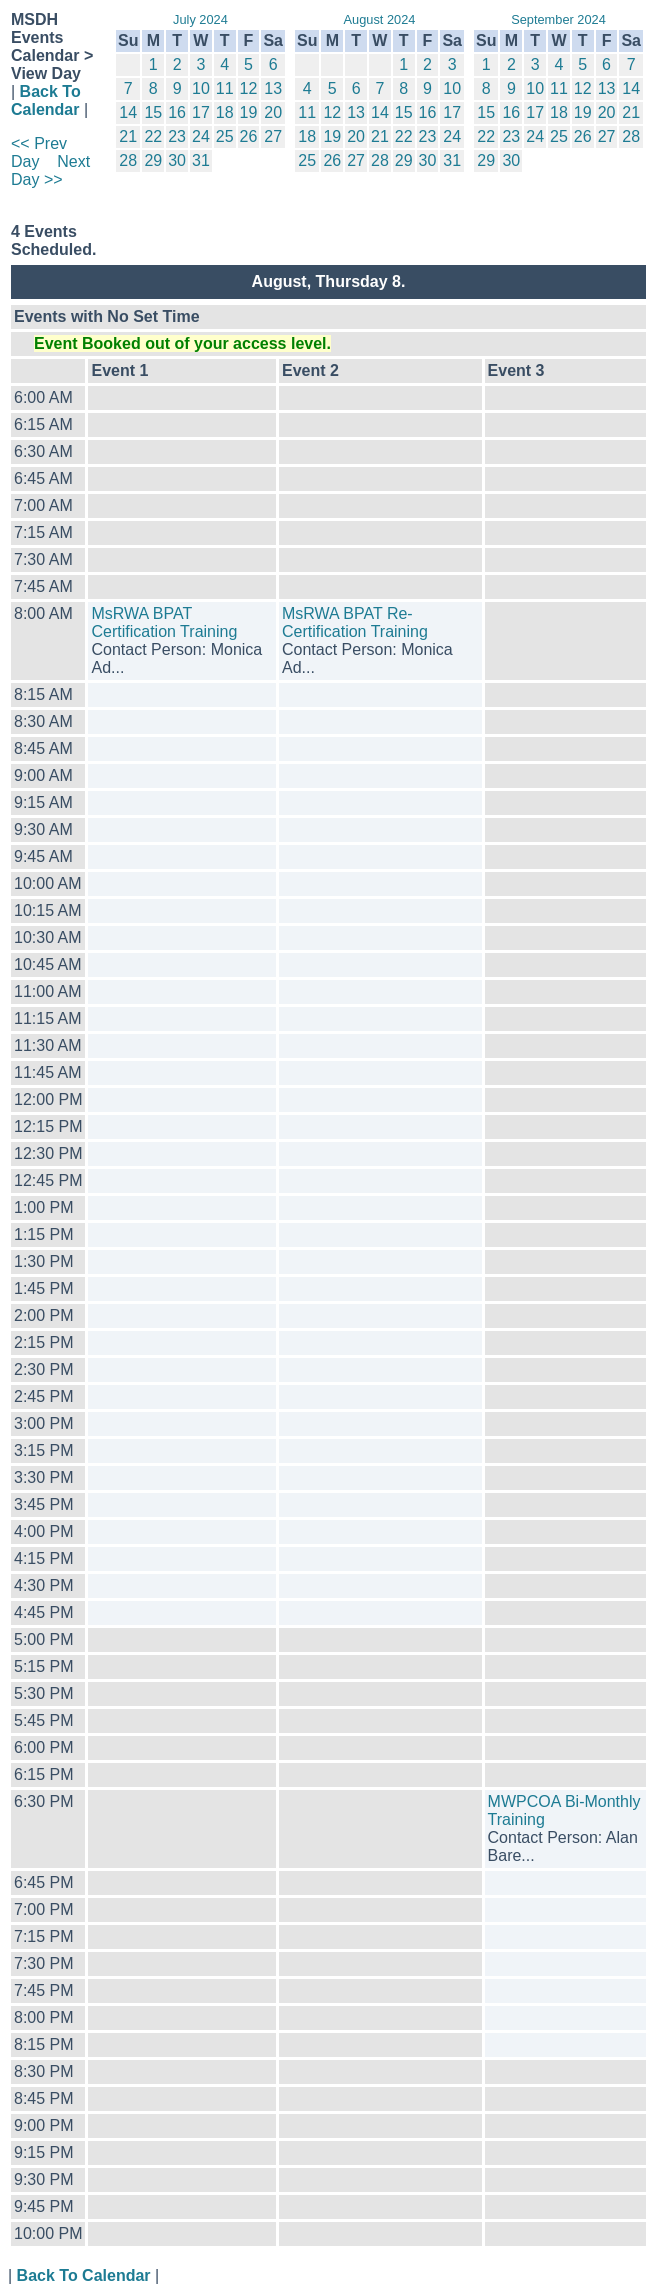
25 (225, 136)
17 (201, 112)
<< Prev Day (39, 152)
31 (201, 160)
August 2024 (380, 19)
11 (225, 88)
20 (273, 112)
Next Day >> (50, 170)
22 (153, 136)
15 (153, 112)
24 (201, 136)
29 (153, 160)
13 (273, 88)
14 (128, 112)
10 (201, 88)
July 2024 (200, 19)
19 (249, 112)
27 (273, 136)
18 (225, 112)
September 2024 (558, 19)
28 (128, 160)
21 (128, 136)
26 (249, 136)
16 (177, 112)
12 (249, 88)
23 (177, 136)
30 (177, 160)
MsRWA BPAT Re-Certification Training (355, 622)
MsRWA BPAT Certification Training (164, 622)
